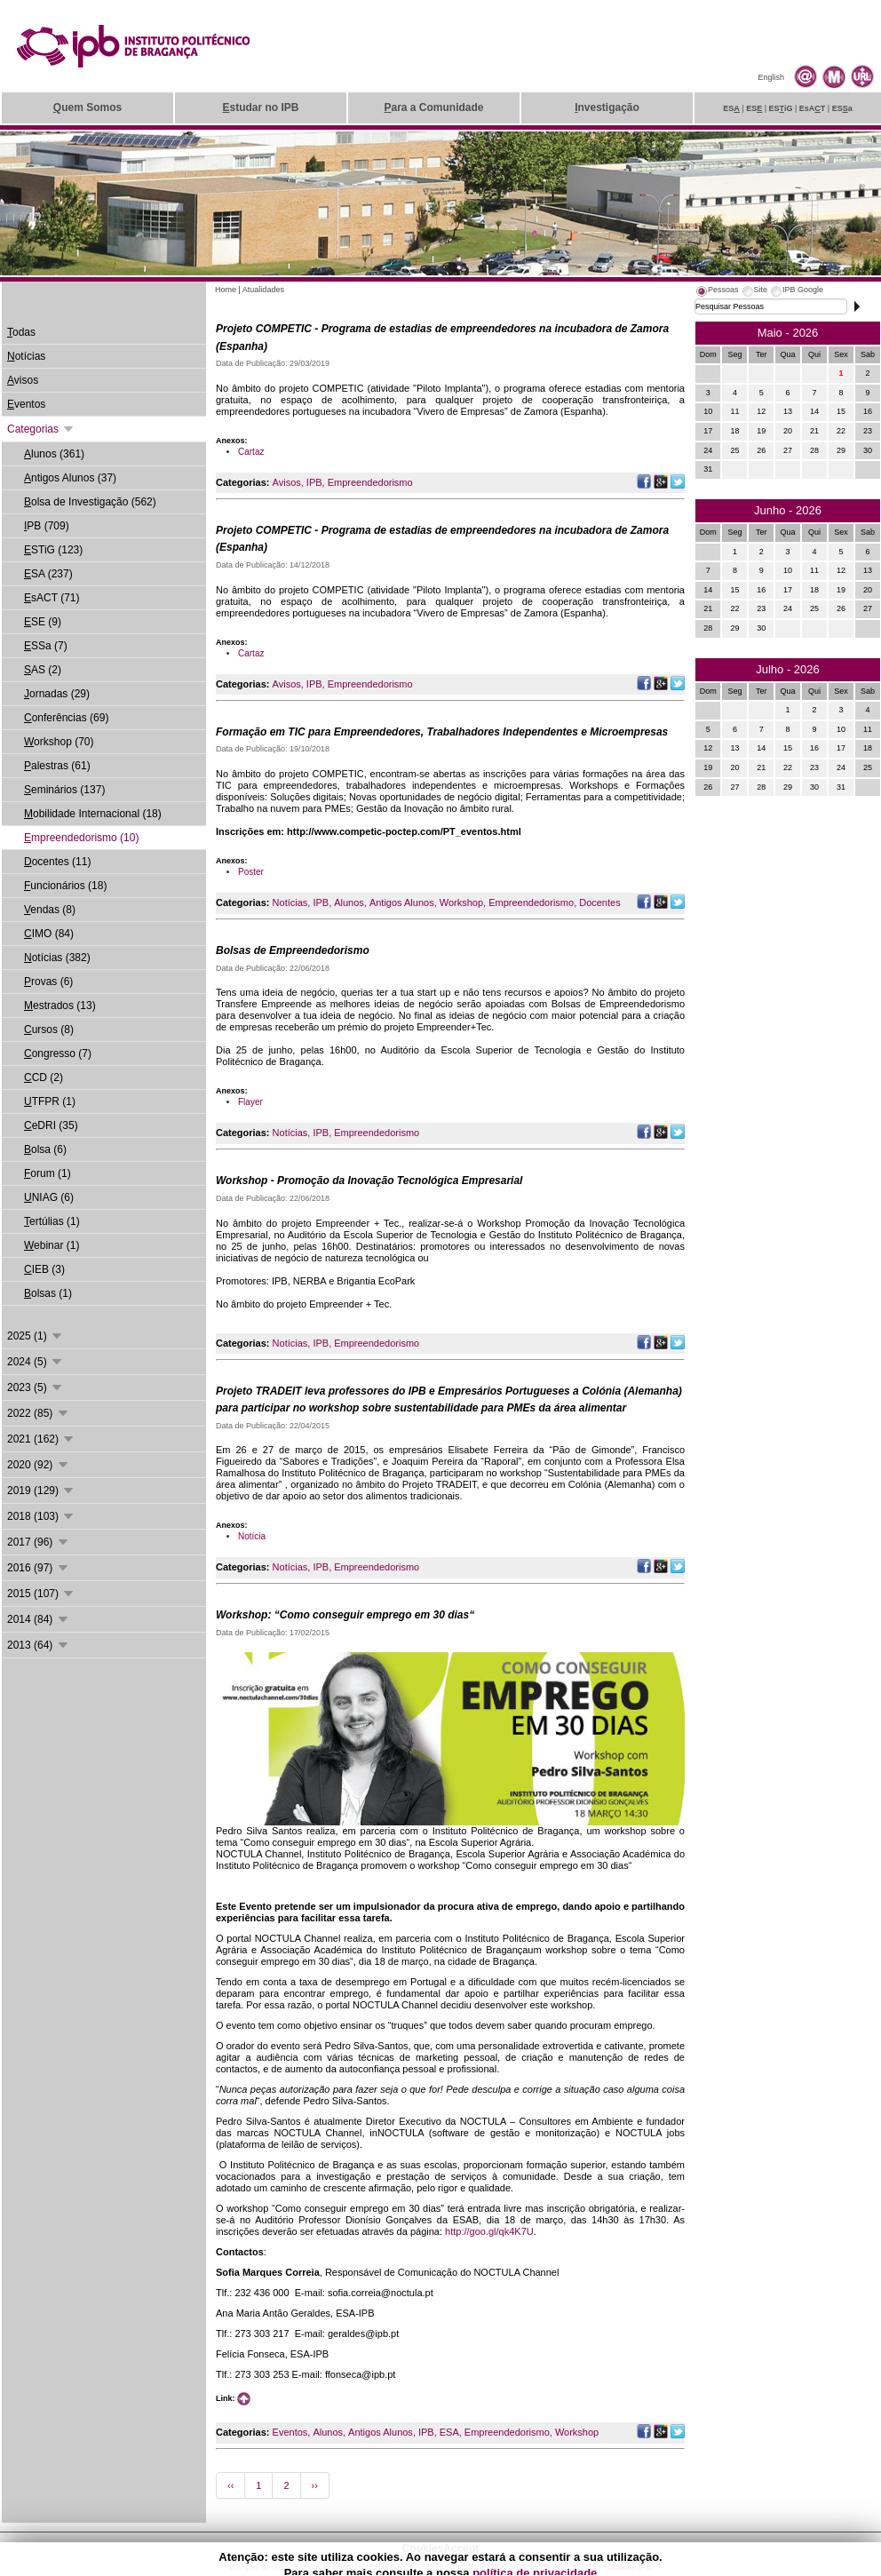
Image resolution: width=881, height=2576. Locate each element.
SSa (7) (45, 646)
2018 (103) (41, 1516)
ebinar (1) (51, 1245)
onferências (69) (66, 718)
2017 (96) (38, 1542)
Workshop (461, 902)
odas (21, 332)
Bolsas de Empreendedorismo (292, 950)
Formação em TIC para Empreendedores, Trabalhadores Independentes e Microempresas (442, 732)
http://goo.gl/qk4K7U (489, 2231)
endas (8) (49, 909)
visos (22, 380)
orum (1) (47, 1173)
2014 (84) (38, 1619)
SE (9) (42, 622)
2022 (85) (38, 1413)
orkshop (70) (58, 741)
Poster (251, 872)
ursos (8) (49, 1029)
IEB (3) (44, 1269)
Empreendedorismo (370, 482)
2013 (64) (38, 1645)
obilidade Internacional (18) (93, 813)
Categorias (41, 429)
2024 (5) (35, 1362)
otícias (26, 356)
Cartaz (251, 452)
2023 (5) (35, 1387)
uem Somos (87, 107)
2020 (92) (38, 1465)
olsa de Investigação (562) (90, 502)
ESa (842, 108)
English (771, 77)
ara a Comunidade (433, 107)
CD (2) (43, 1077)
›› (315, 2485)
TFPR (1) (49, 1101)
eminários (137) (64, 789)
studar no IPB (260, 107)
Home (225, 289)
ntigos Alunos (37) (70, 478)
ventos (26, 404)
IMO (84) (49, 933)
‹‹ (230, 2485)
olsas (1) (48, 1293)
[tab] (716, 292)
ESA (449, 2432)
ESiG (781, 108)
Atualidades (263, 289)
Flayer (250, 1102)
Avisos (287, 482)
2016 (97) (38, 1568)
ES (731, 108)
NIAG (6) (49, 1197)
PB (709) (46, 526)
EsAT (812, 108)
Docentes (599, 902)
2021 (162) (41, 1439)
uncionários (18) (65, 885)
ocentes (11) (57, 861)
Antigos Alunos (401, 902)
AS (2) (42, 670)
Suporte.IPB (630, 2567)
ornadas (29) (57, 694)
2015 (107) (41, 1593)
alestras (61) (57, 765)
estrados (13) (60, 1005)
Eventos (290, 2432)
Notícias (290, 902)
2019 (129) (41, 1490)
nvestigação (607, 107)
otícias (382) (57, 957)
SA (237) (48, 574)
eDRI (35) (51, 1125)
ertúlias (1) (52, 1221)
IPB (314, 482)
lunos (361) (54, 454)
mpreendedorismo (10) (81, 837)
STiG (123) (53, 550)
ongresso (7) (57, 1053)
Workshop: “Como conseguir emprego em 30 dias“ (345, 1615)
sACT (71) (51, 598)
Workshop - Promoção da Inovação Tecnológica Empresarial (369, 1180)
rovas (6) (48, 981)
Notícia (252, 1536)
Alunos (349, 902)
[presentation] (716, 292)
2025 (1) (35, 1336)
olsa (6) (45, 1149)
